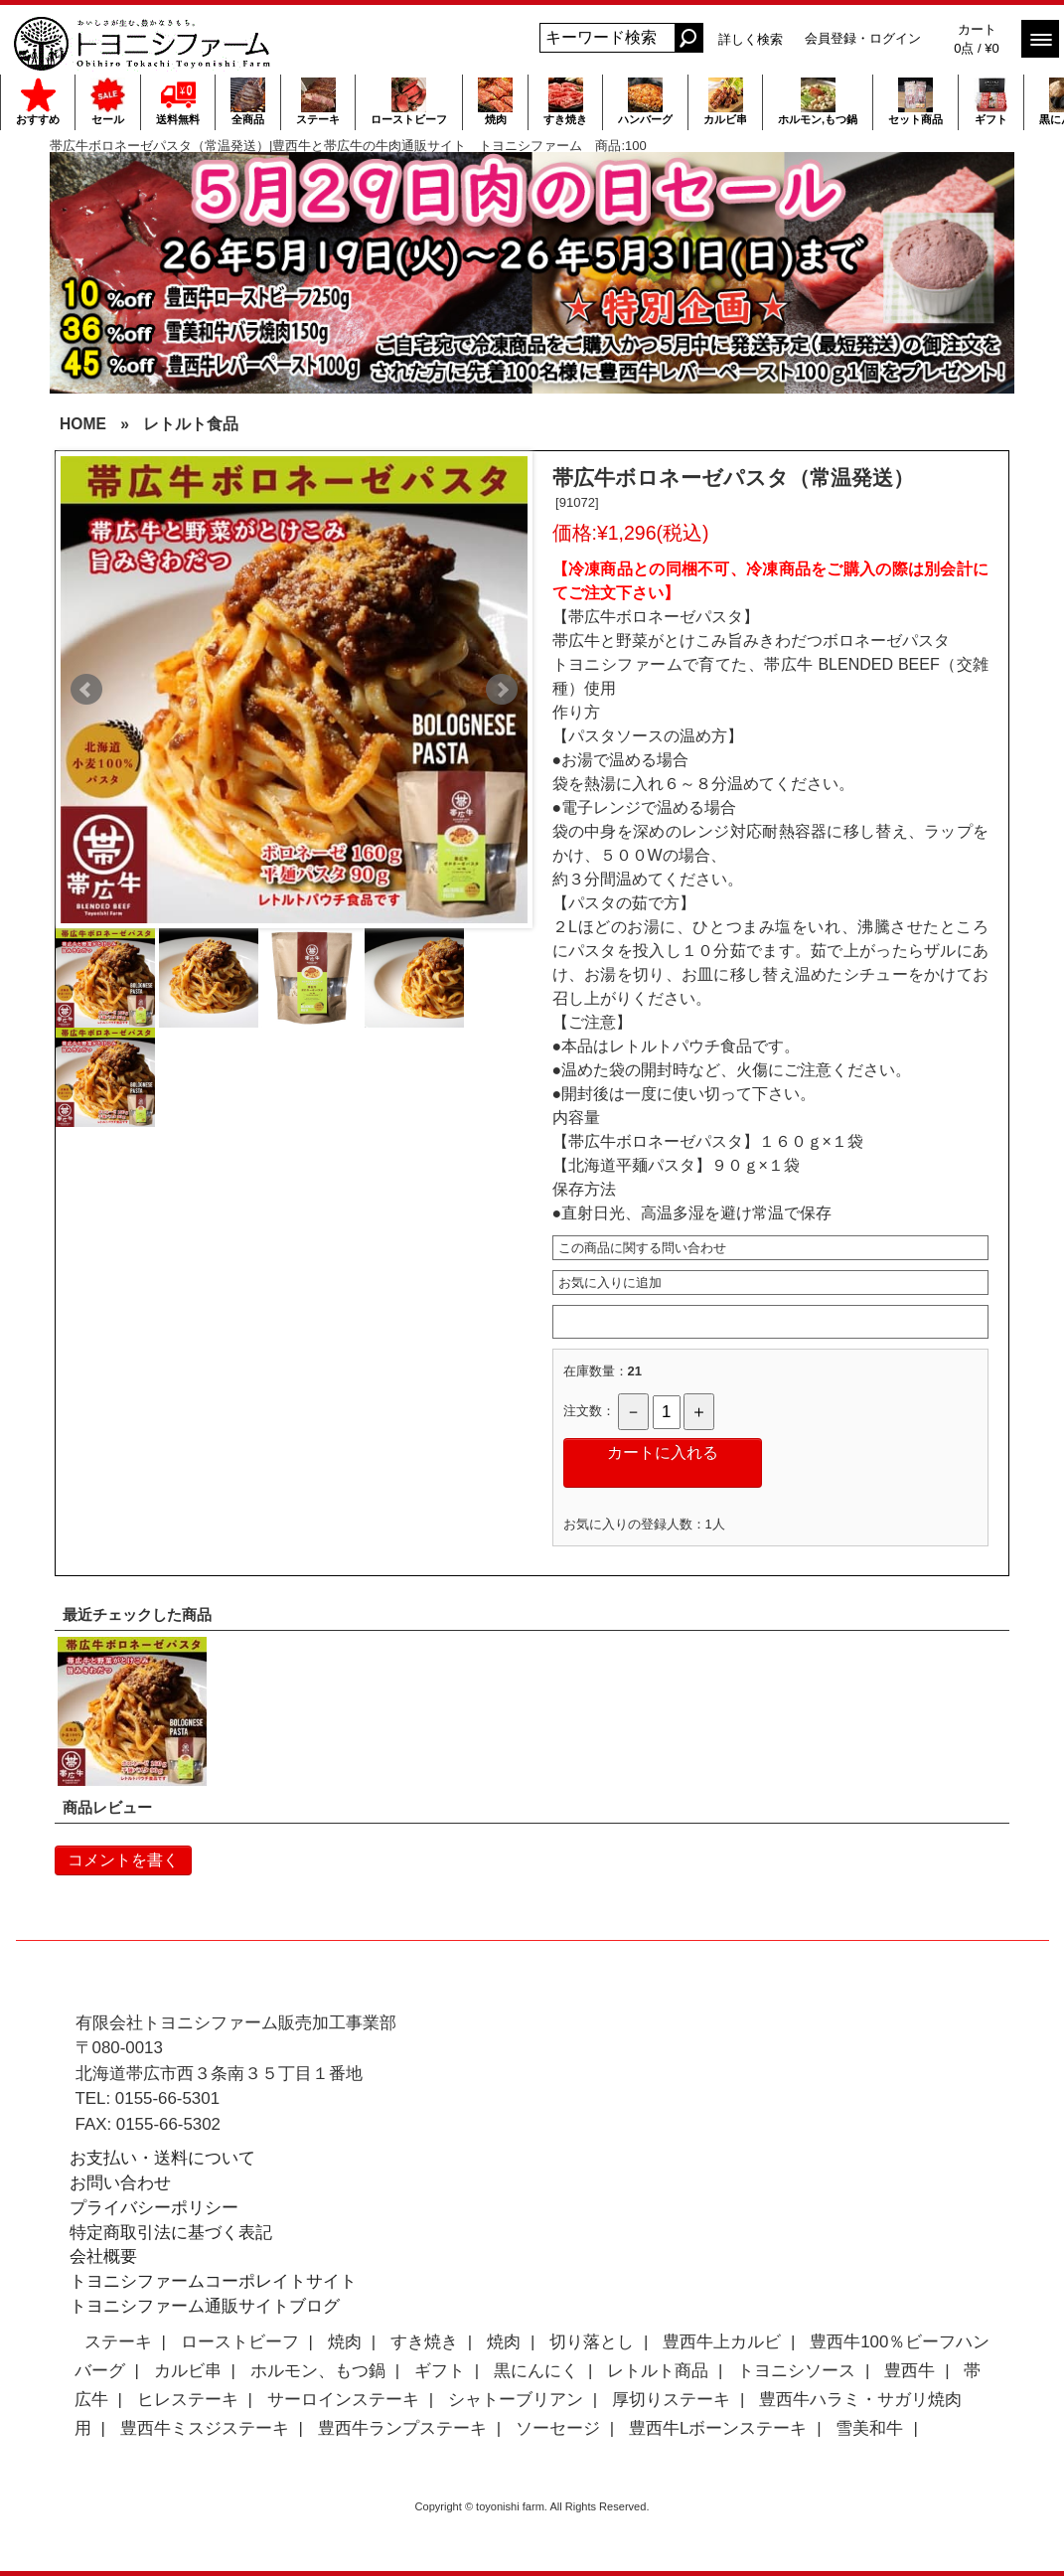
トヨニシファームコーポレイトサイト (213, 2281)
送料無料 (178, 101)
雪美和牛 (869, 2428)
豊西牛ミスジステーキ (204, 2428)
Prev (86, 690)
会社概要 (103, 2256)
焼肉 (495, 101)
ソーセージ (558, 2428)
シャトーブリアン (515, 2399)
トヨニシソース (796, 2370)
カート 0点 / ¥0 (976, 39)
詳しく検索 (750, 39)
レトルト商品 (657, 2370)
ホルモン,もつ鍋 (817, 101)
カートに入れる (662, 1452)
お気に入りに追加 (610, 1282)
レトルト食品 (190, 423)
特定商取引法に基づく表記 (171, 2232)
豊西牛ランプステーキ (402, 2428)
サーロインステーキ (343, 2399)
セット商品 (915, 101)
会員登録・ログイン (863, 38)
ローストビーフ (409, 101)
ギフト (991, 101)
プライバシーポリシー (154, 2207)
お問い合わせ (120, 2183)
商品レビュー (107, 1807)
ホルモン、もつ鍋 (317, 2370)
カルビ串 (725, 101)
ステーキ (318, 101)
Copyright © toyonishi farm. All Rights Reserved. (532, 2506)
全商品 (247, 101)
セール (107, 101)
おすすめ (38, 101)
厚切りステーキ (671, 2399)
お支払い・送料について (162, 2158)
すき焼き (565, 101)
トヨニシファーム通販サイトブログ (205, 2306)
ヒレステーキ (187, 2399)
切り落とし (591, 2342)
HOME (83, 423)
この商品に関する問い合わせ (642, 1247)
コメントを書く (123, 1860)
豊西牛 (909, 2370)
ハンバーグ (645, 101)
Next (502, 690)
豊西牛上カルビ (722, 2342)
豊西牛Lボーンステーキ (718, 2428)
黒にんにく (536, 2370)
